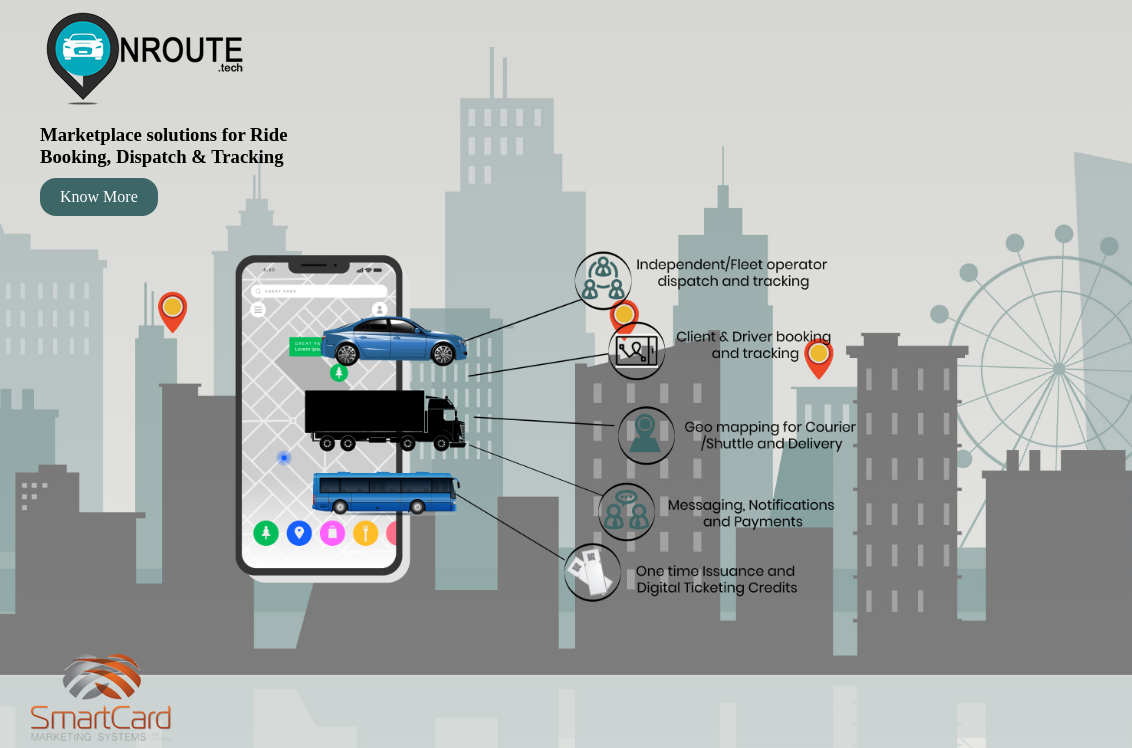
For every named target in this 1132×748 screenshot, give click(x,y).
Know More (99, 196)
